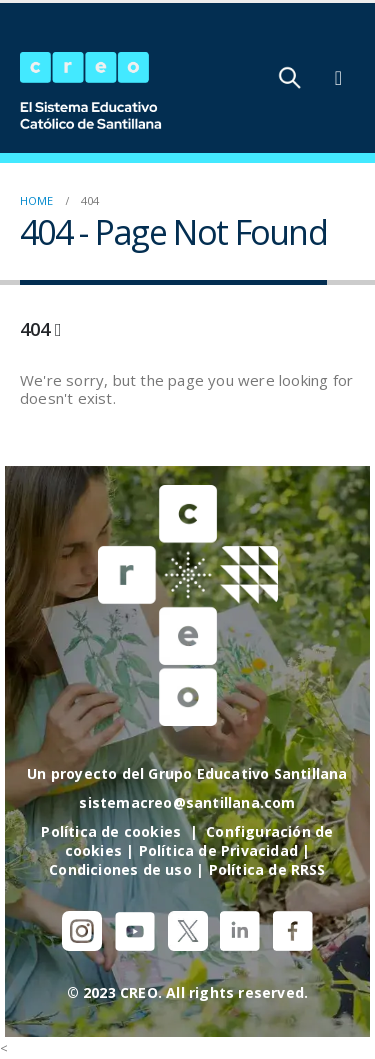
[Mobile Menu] (338, 78)
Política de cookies (111, 831)
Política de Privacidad (218, 850)
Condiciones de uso (120, 869)
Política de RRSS (267, 869)
